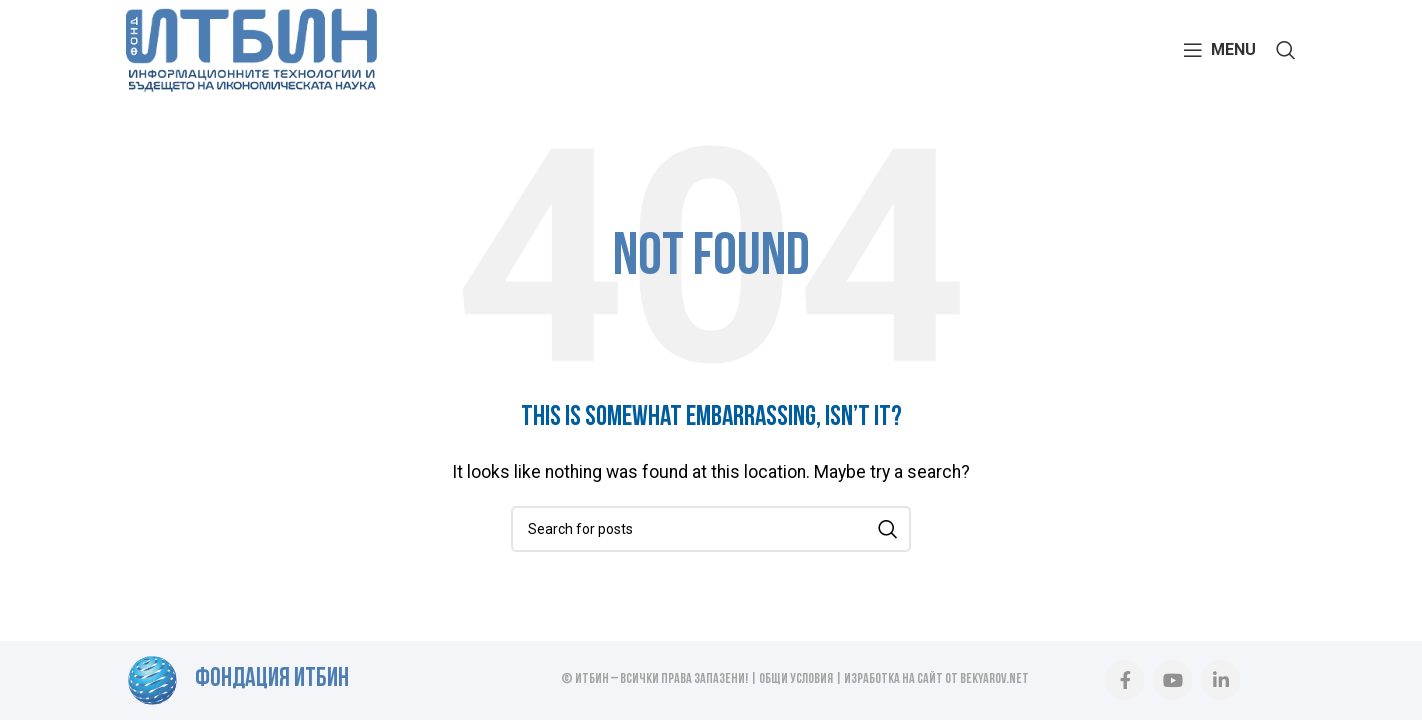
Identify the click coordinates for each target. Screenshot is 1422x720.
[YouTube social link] (1173, 680)
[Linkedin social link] (1221, 680)
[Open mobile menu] (1219, 50)
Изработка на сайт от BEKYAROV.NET (936, 679)
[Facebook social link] (1125, 680)
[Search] (1286, 50)
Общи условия (796, 679)
